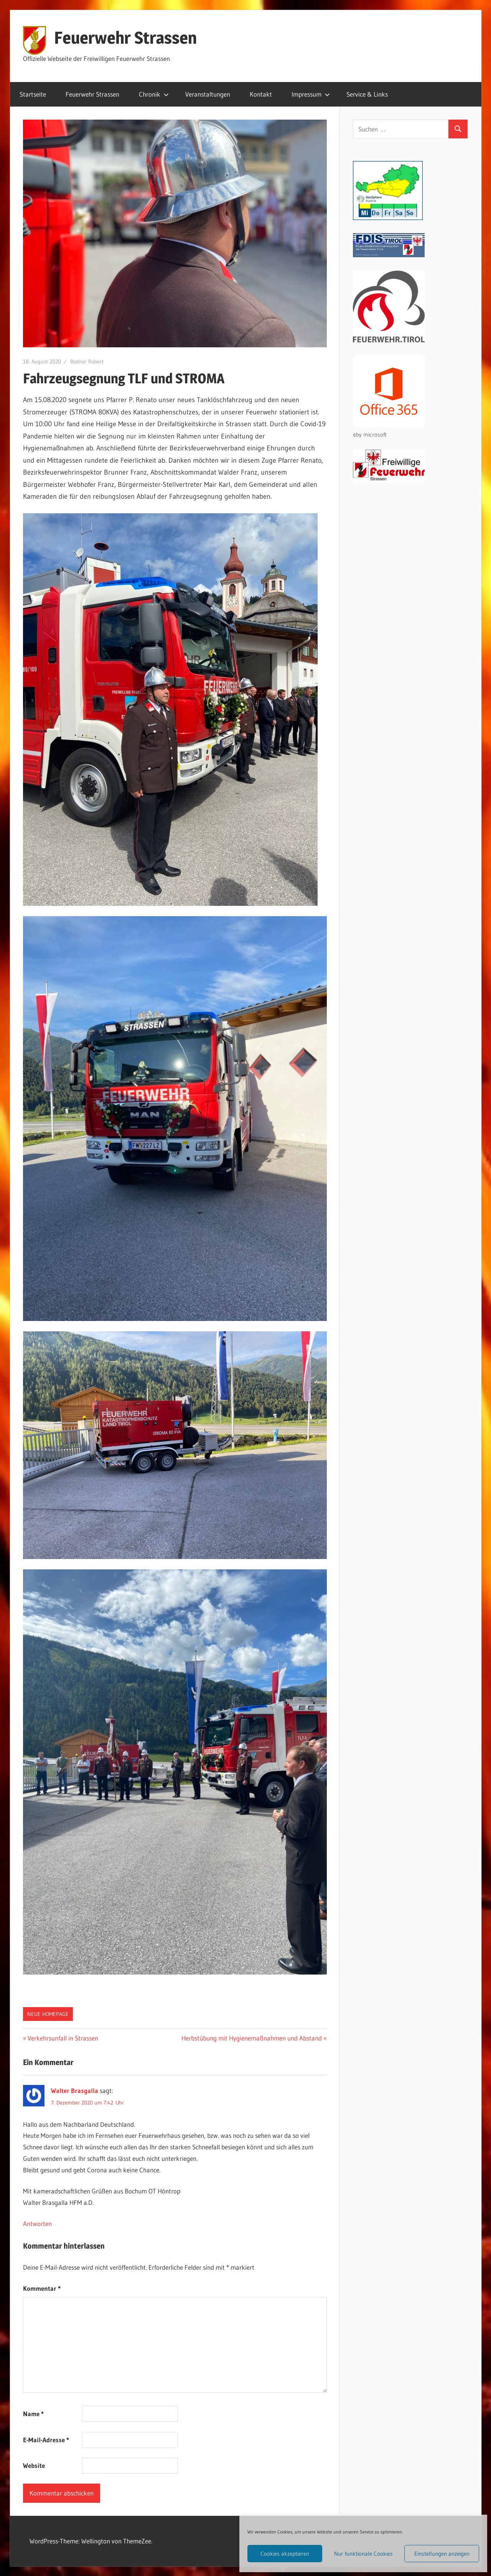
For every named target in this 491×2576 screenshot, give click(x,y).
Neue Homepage (48, 2014)
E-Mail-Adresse (46, 2440)
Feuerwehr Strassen (125, 37)
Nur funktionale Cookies (363, 2553)
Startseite (33, 94)
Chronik (154, 94)
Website (34, 2465)
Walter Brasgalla (74, 2090)
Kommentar (42, 2288)
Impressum (311, 94)
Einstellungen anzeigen (442, 2553)
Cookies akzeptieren (284, 2553)
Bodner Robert (87, 361)
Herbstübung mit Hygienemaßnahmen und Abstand (251, 2038)
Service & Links (367, 94)
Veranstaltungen (207, 94)
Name (33, 2414)
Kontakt (261, 94)
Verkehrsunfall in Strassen (62, 2038)
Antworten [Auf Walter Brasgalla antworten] (37, 2224)
